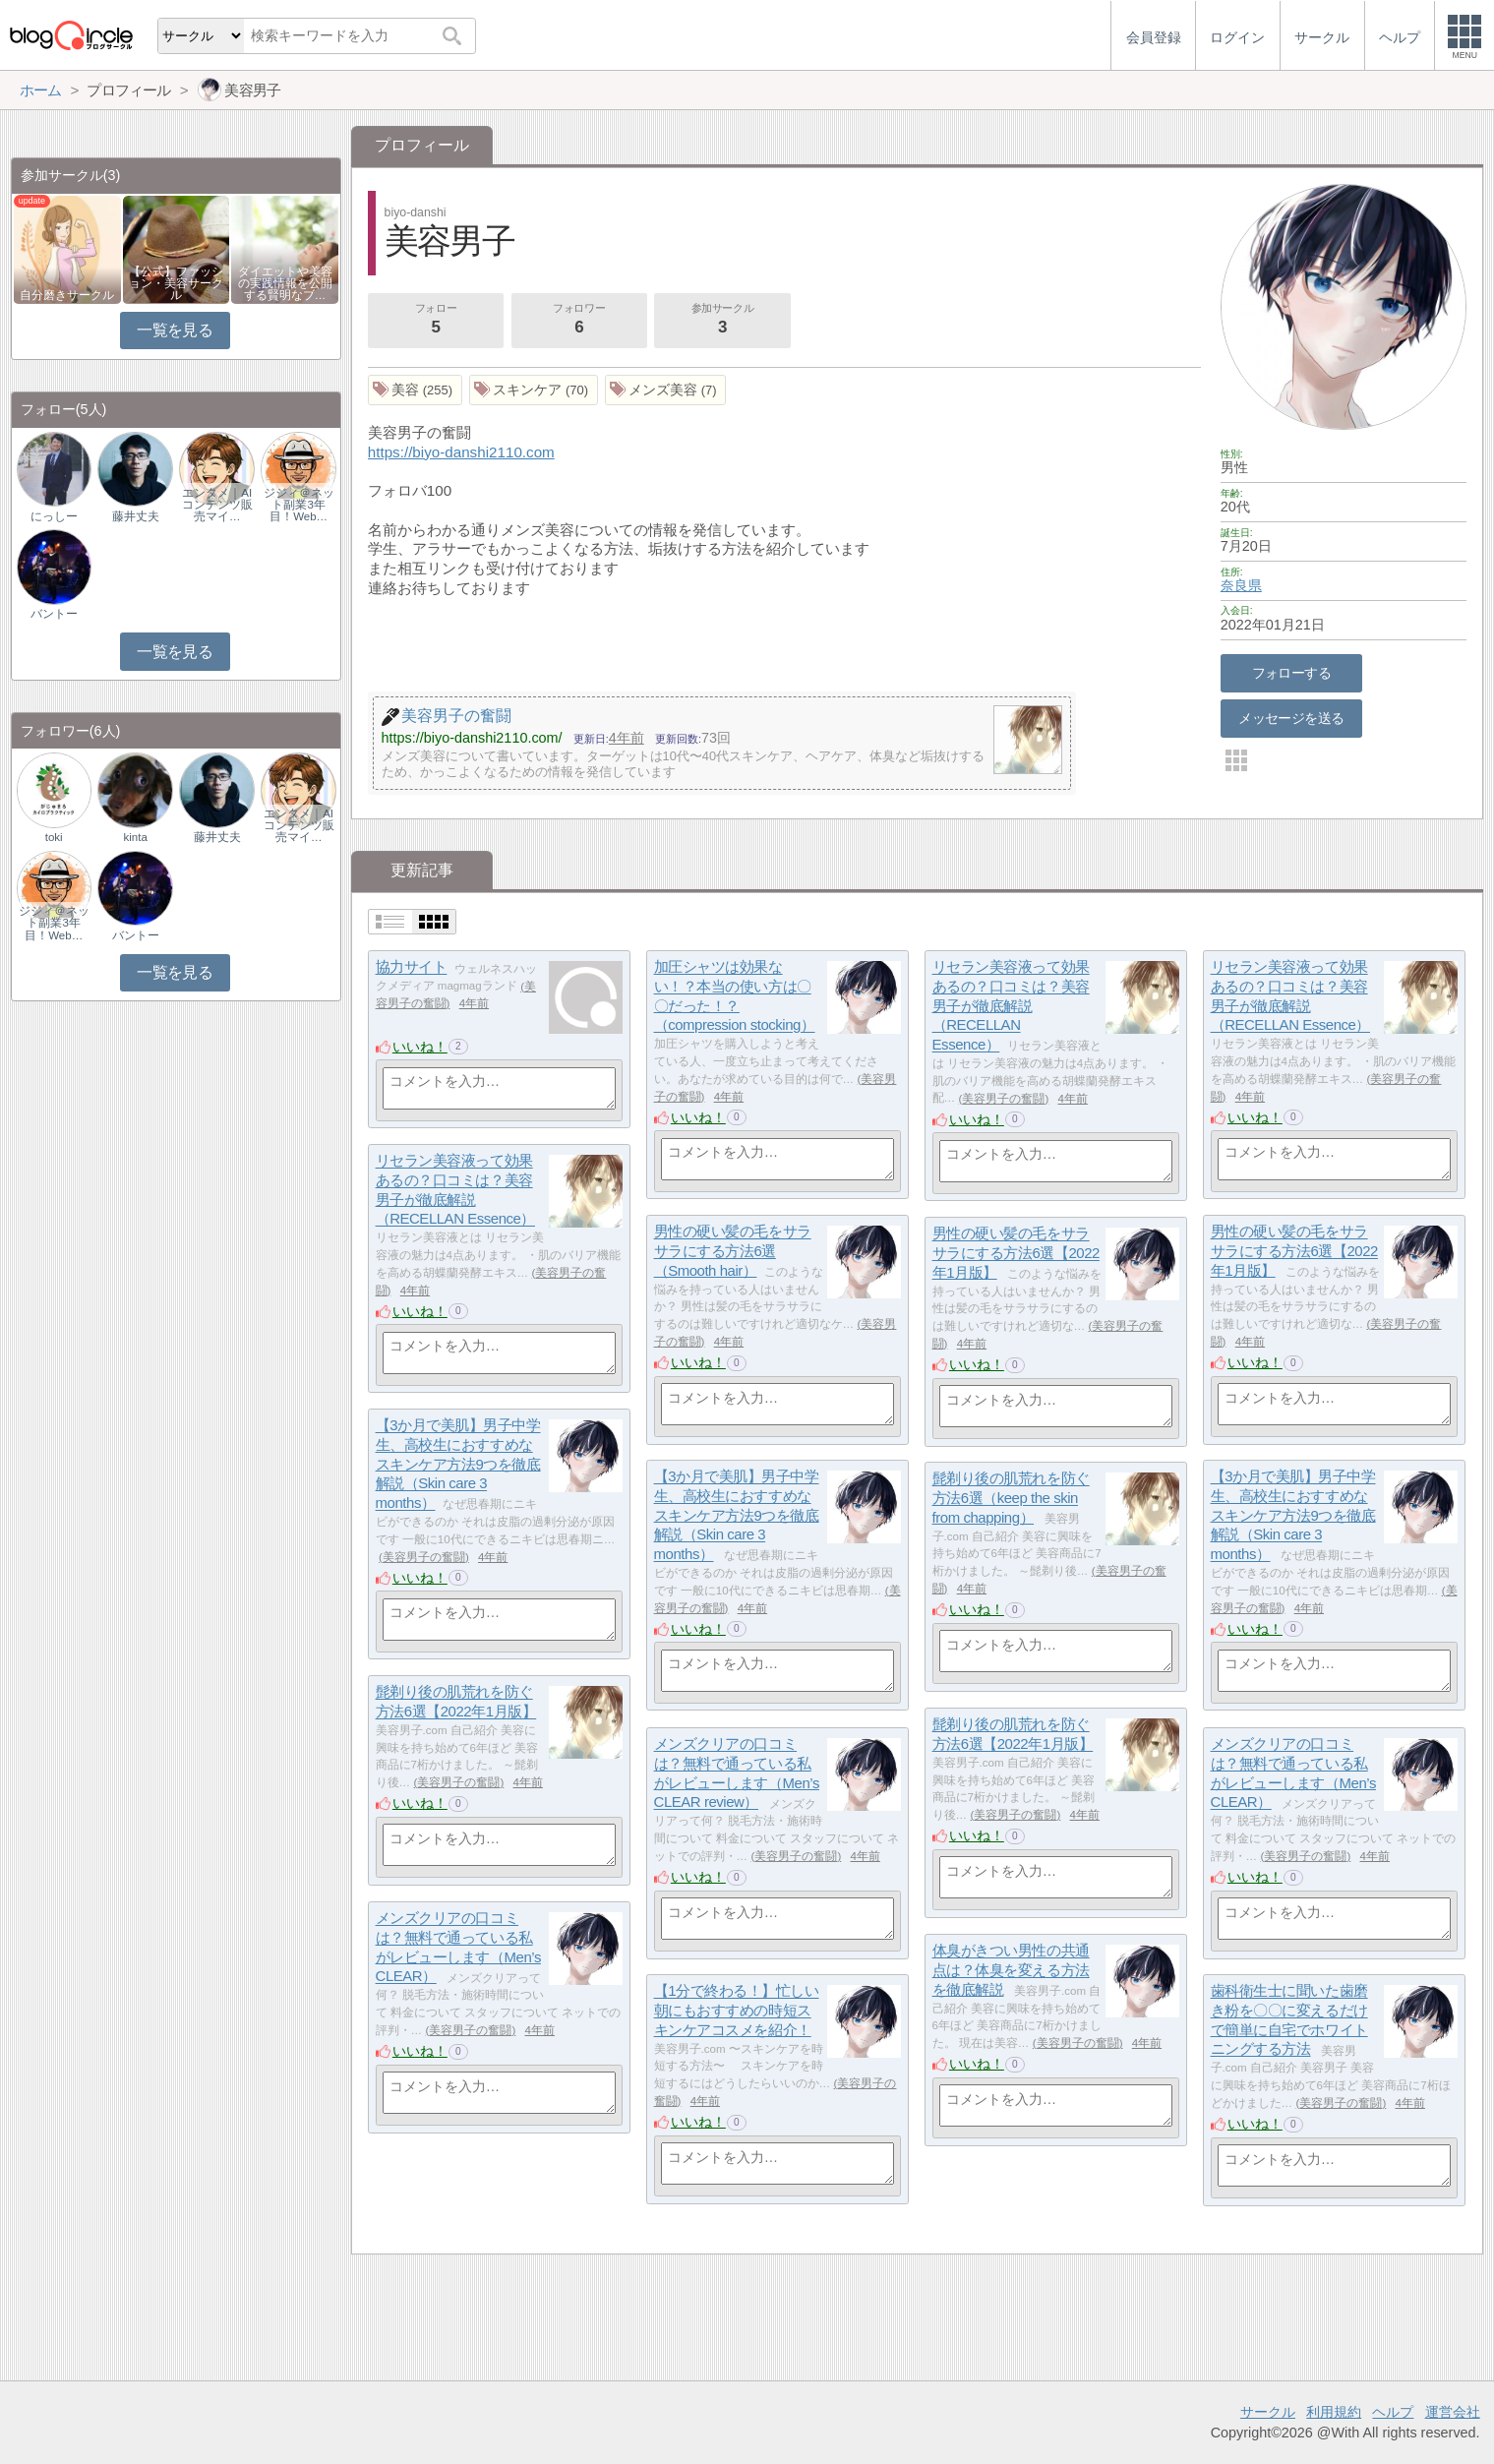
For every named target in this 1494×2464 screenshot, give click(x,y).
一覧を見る (174, 330)
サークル (1267, 2412)
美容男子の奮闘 (1003, 1099)
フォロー (436, 320)
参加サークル (723, 320)
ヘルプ (1392, 2412)
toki (54, 837)
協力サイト (412, 967)
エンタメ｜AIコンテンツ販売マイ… (217, 504)
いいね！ (420, 1046)
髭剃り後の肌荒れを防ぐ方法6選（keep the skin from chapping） (1011, 1498)
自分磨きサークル (67, 295)
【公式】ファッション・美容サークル (176, 283)
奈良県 (1241, 585)
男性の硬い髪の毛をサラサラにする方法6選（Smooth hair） (732, 1251)
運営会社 (1452, 2412)
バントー (54, 614)
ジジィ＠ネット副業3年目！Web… (299, 504)
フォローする (1292, 673)
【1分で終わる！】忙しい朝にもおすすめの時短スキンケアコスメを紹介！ (736, 2010)
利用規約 (1333, 2412)
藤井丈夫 (135, 516)
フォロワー (579, 320)
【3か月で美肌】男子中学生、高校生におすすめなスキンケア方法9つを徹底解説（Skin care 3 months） (458, 1464)
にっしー (54, 516)
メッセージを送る (1291, 718)
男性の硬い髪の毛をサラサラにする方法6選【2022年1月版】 (1294, 1251)
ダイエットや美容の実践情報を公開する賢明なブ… (285, 283)
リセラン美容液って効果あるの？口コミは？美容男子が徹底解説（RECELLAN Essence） (1011, 1006)
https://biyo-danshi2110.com (461, 452)
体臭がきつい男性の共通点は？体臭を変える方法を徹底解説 (1011, 1970)
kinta (136, 837)
